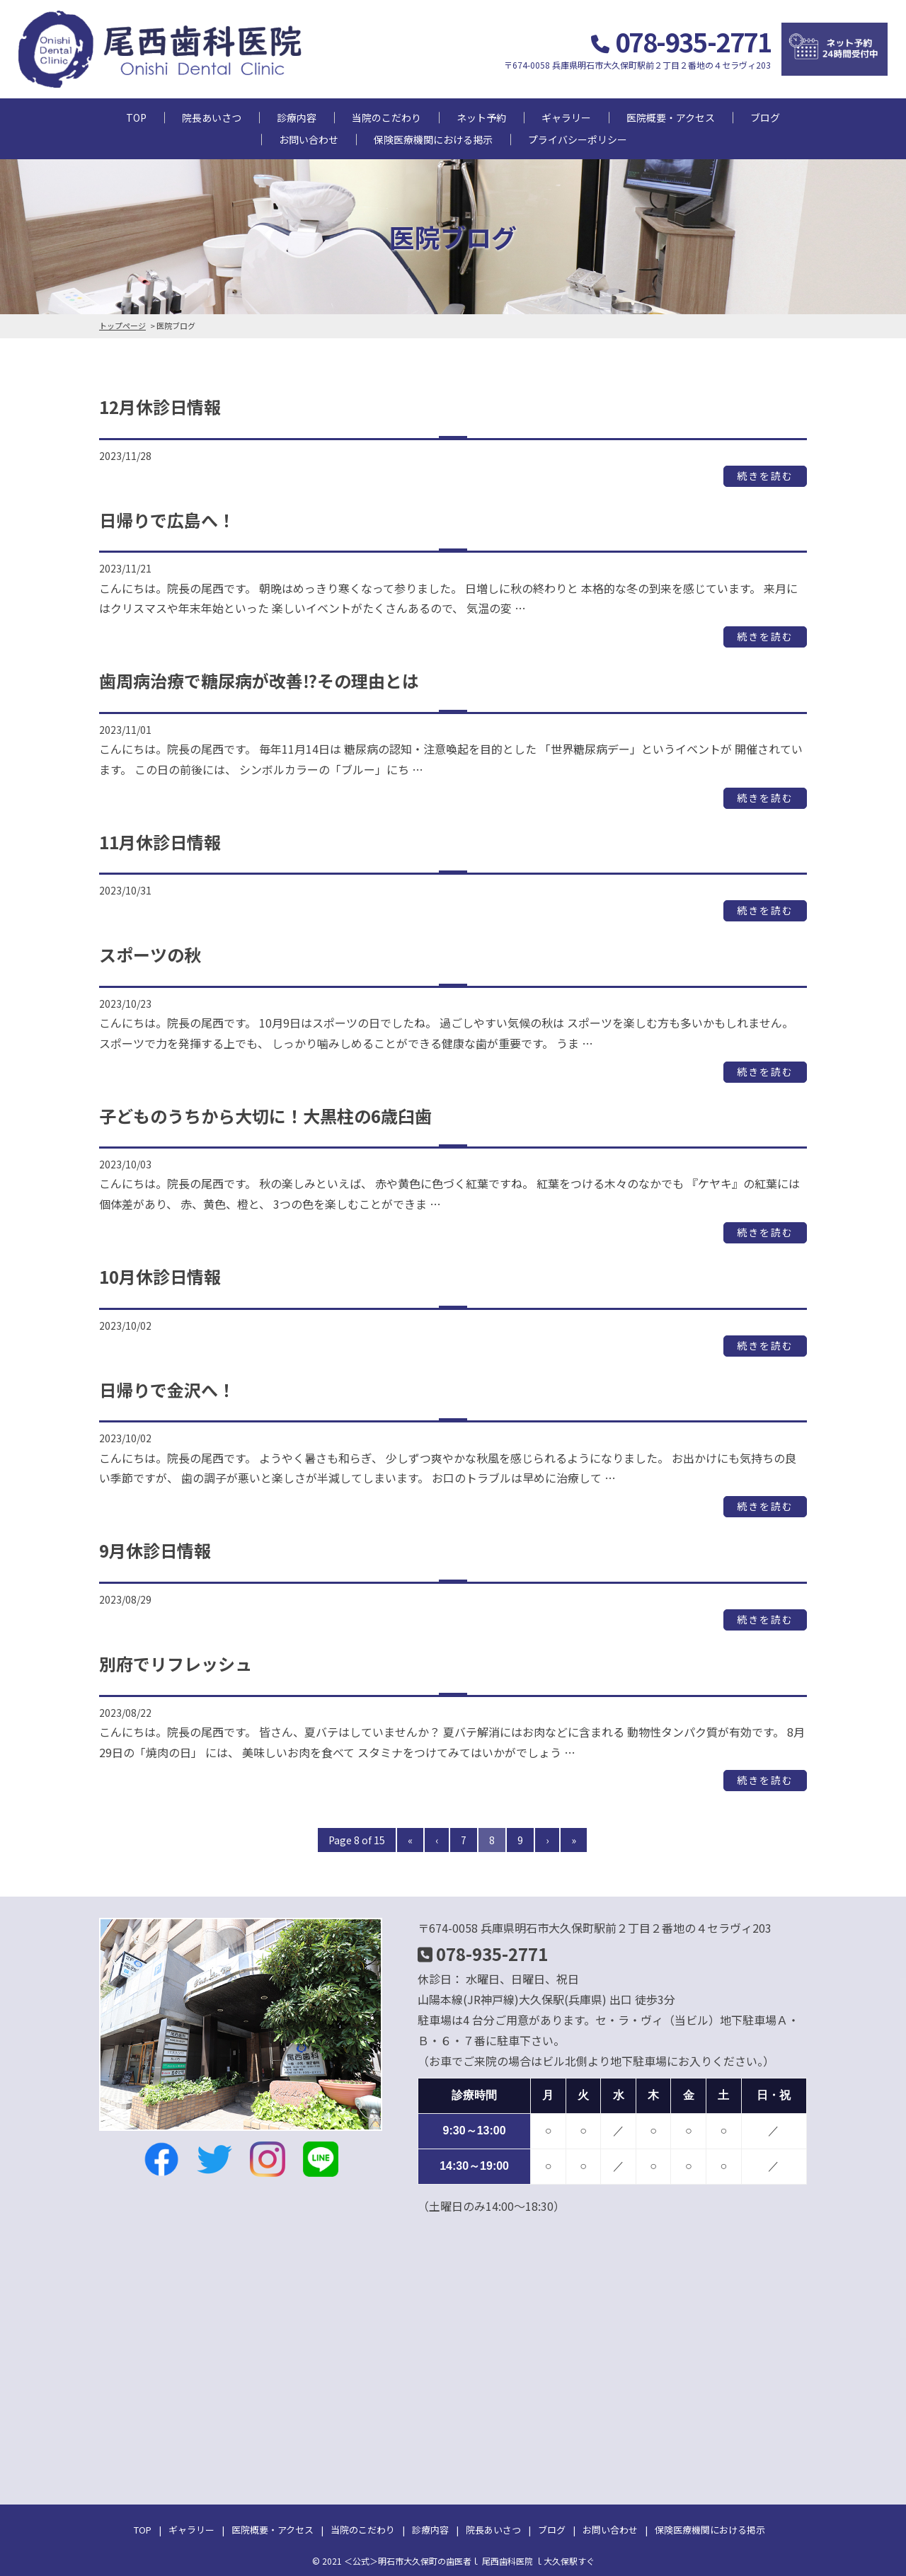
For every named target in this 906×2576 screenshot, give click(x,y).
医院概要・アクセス (670, 117)
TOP (136, 117)
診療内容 (296, 117)
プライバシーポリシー (577, 139)
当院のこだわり (386, 117)
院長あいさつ (211, 117)
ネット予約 (481, 117)
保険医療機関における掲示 (433, 139)
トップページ (122, 325)
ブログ (765, 117)
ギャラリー (566, 117)
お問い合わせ (308, 139)
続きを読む (765, 476)
